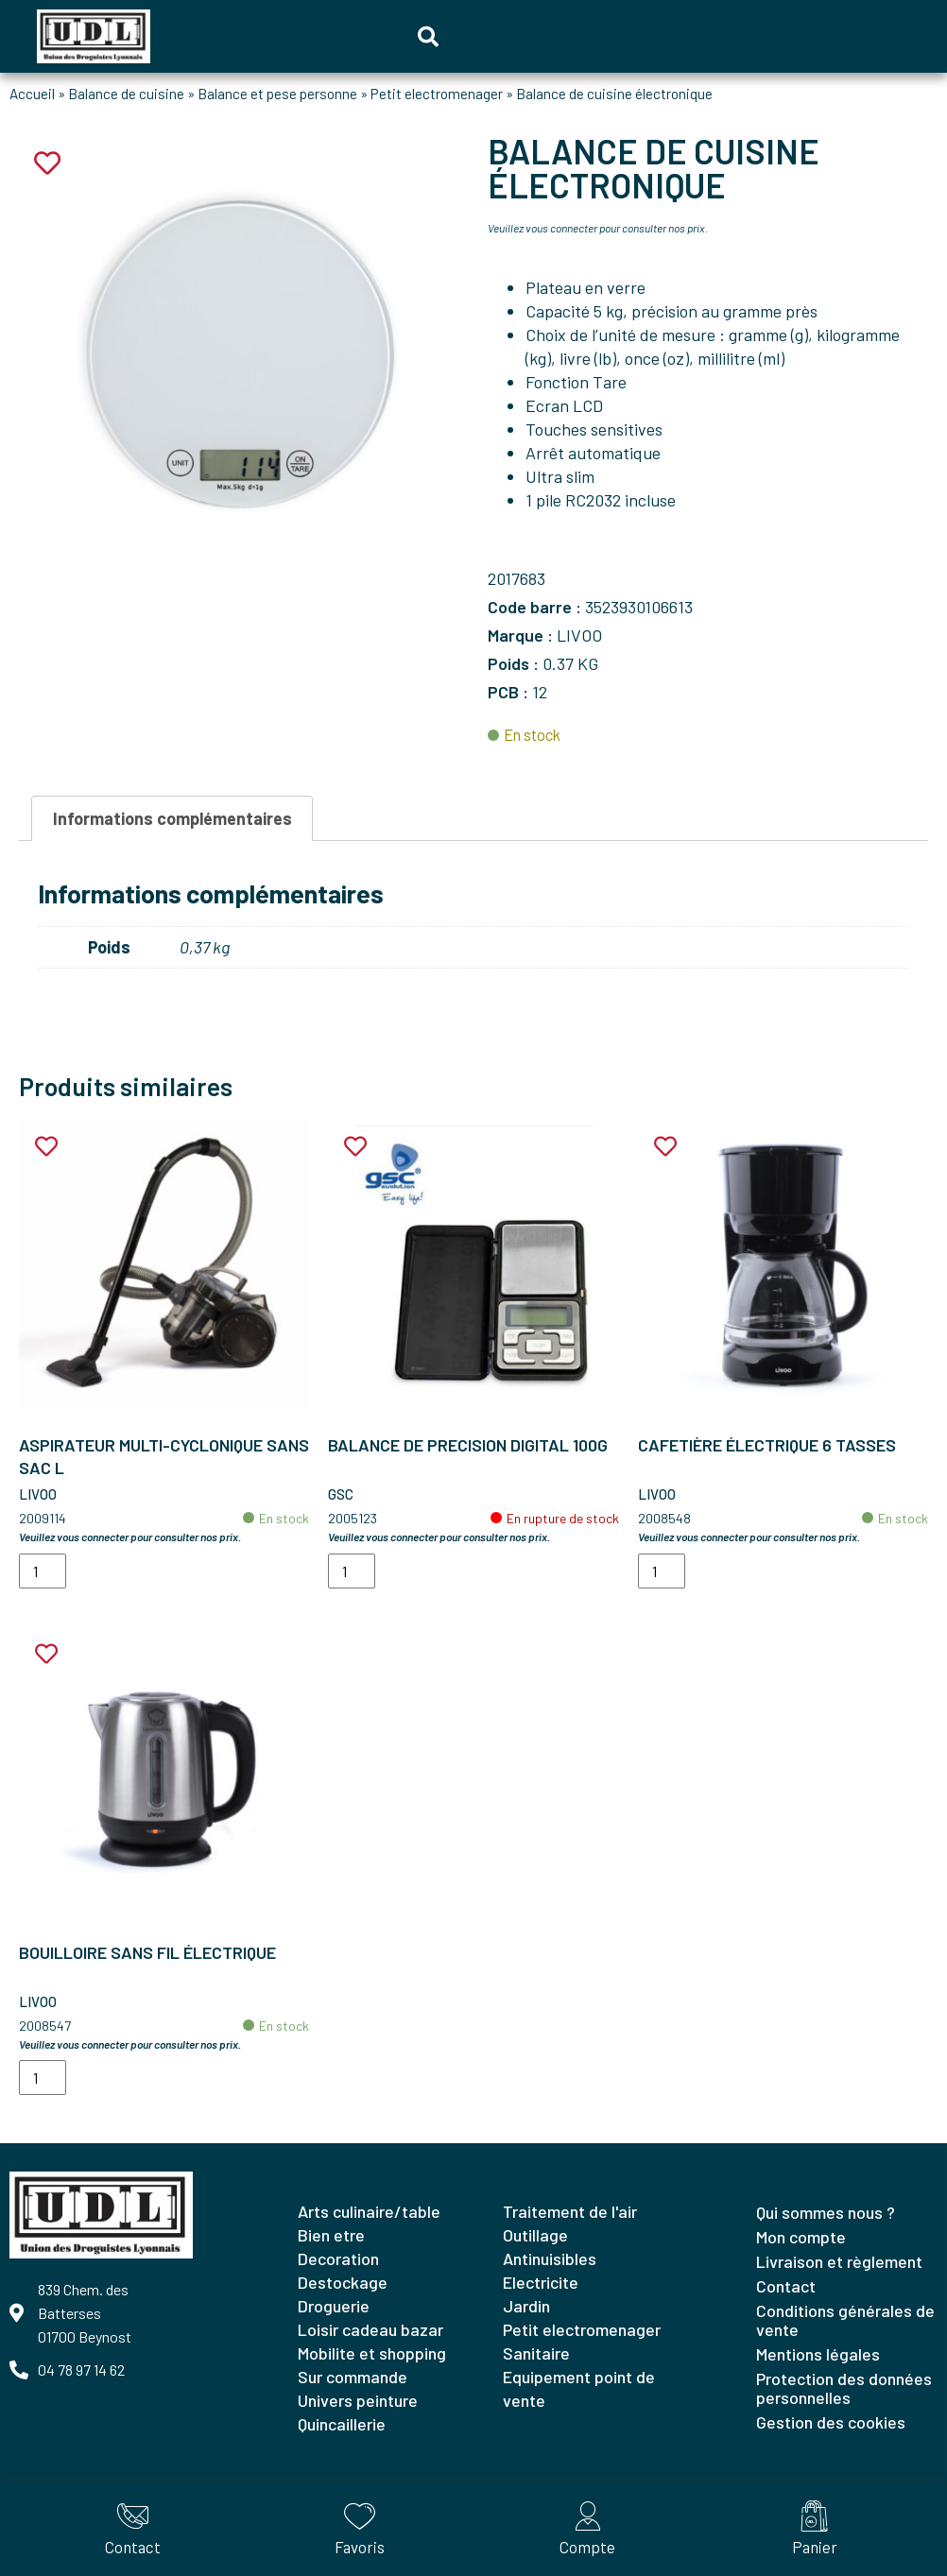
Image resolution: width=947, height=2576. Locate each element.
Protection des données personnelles (844, 2388)
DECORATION (338, 2258)
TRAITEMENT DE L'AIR (570, 2211)
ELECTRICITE (540, 2282)
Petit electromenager (436, 93)
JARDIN (526, 2305)
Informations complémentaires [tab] (172, 818)
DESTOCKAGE (342, 2282)
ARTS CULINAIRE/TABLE (369, 2211)
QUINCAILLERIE (342, 2423)
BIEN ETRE (331, 2234)
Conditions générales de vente (845, 2320)
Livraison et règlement (839, 2261)
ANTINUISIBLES (549, 2258)
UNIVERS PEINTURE (358, 2400)
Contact (786, 2285)
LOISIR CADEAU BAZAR (370, 2329)
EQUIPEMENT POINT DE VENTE (579, 2388)
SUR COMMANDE (352, 2376)
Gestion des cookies (830, 2422)
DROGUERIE (334, 2305)
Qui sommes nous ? (825, 2212)
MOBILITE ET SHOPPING (372, 2353)
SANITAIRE (536, 2353)
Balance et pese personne (277, 93)
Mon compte (801, 2236)
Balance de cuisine (126, 93)
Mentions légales (818, 2354)
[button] (428, 37)
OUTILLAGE (535, 2234)
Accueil (32, 93)
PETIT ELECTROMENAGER (582, 2329)
